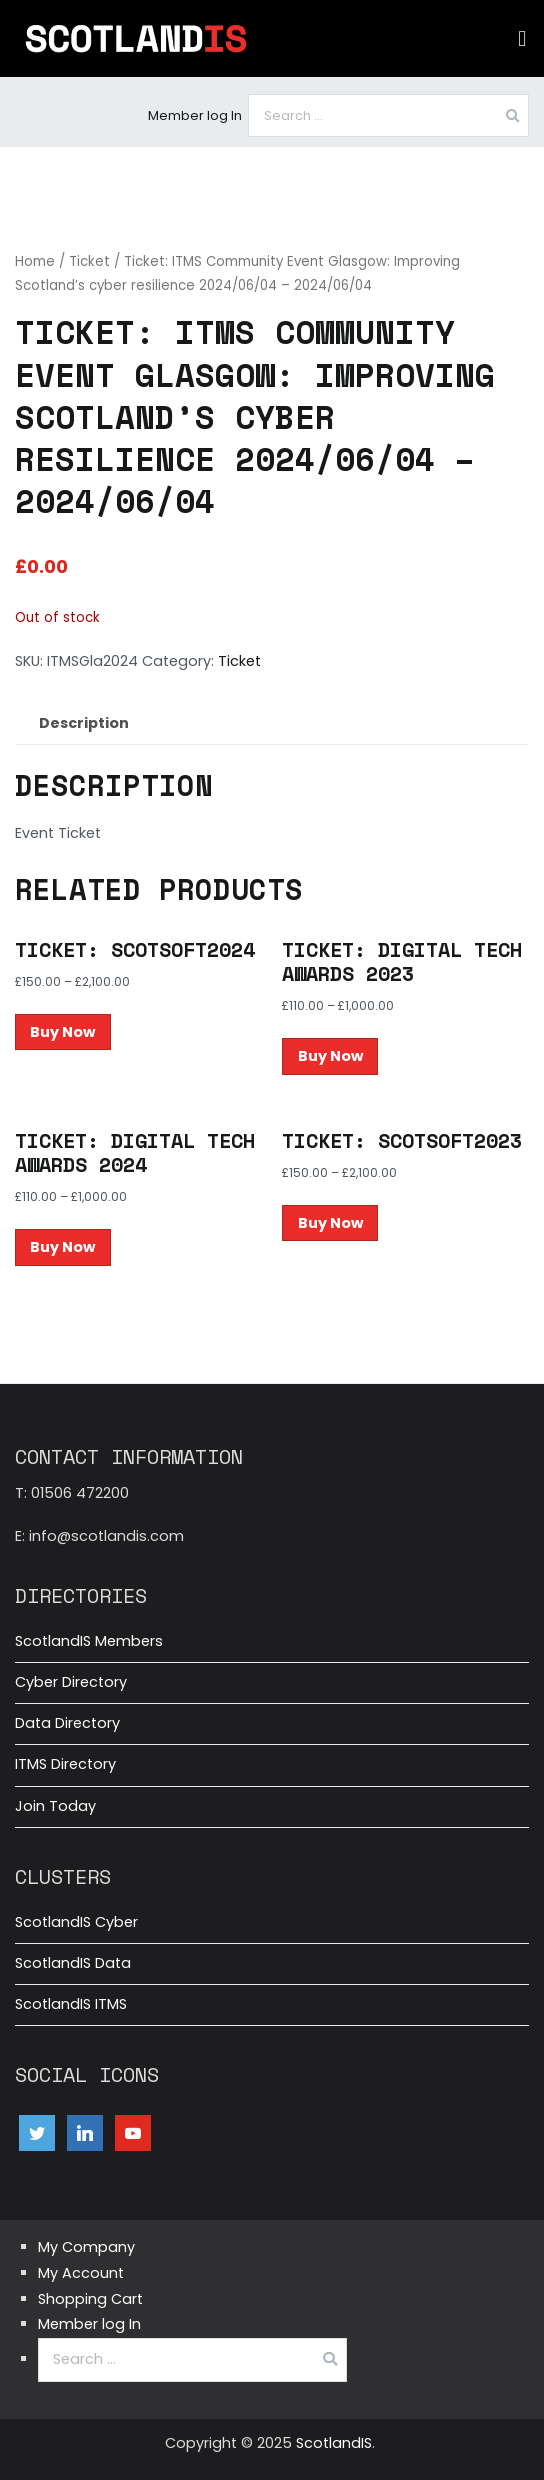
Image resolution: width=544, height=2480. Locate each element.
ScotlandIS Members (89, 1641)
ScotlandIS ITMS (71, 2004)
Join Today (55, 1806)
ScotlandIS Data (73, 1963)
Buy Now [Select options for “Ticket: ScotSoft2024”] (62, 1032)
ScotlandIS (334, 2443)
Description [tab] (84, 723)
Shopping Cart (90, 2299)
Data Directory (67, 1723)
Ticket (89, 261)
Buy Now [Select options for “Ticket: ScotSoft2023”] (330, 1223)
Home (35, 261)
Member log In (195, 115)
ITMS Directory (65, 1764)
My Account (81, 2273)
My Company (86, 2247)
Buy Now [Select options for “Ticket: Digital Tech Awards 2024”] (62, 1247)
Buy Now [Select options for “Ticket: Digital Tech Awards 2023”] (330, 1056)
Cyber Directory (71, 1682)
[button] (522, 38)
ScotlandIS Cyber (76, 1922)
